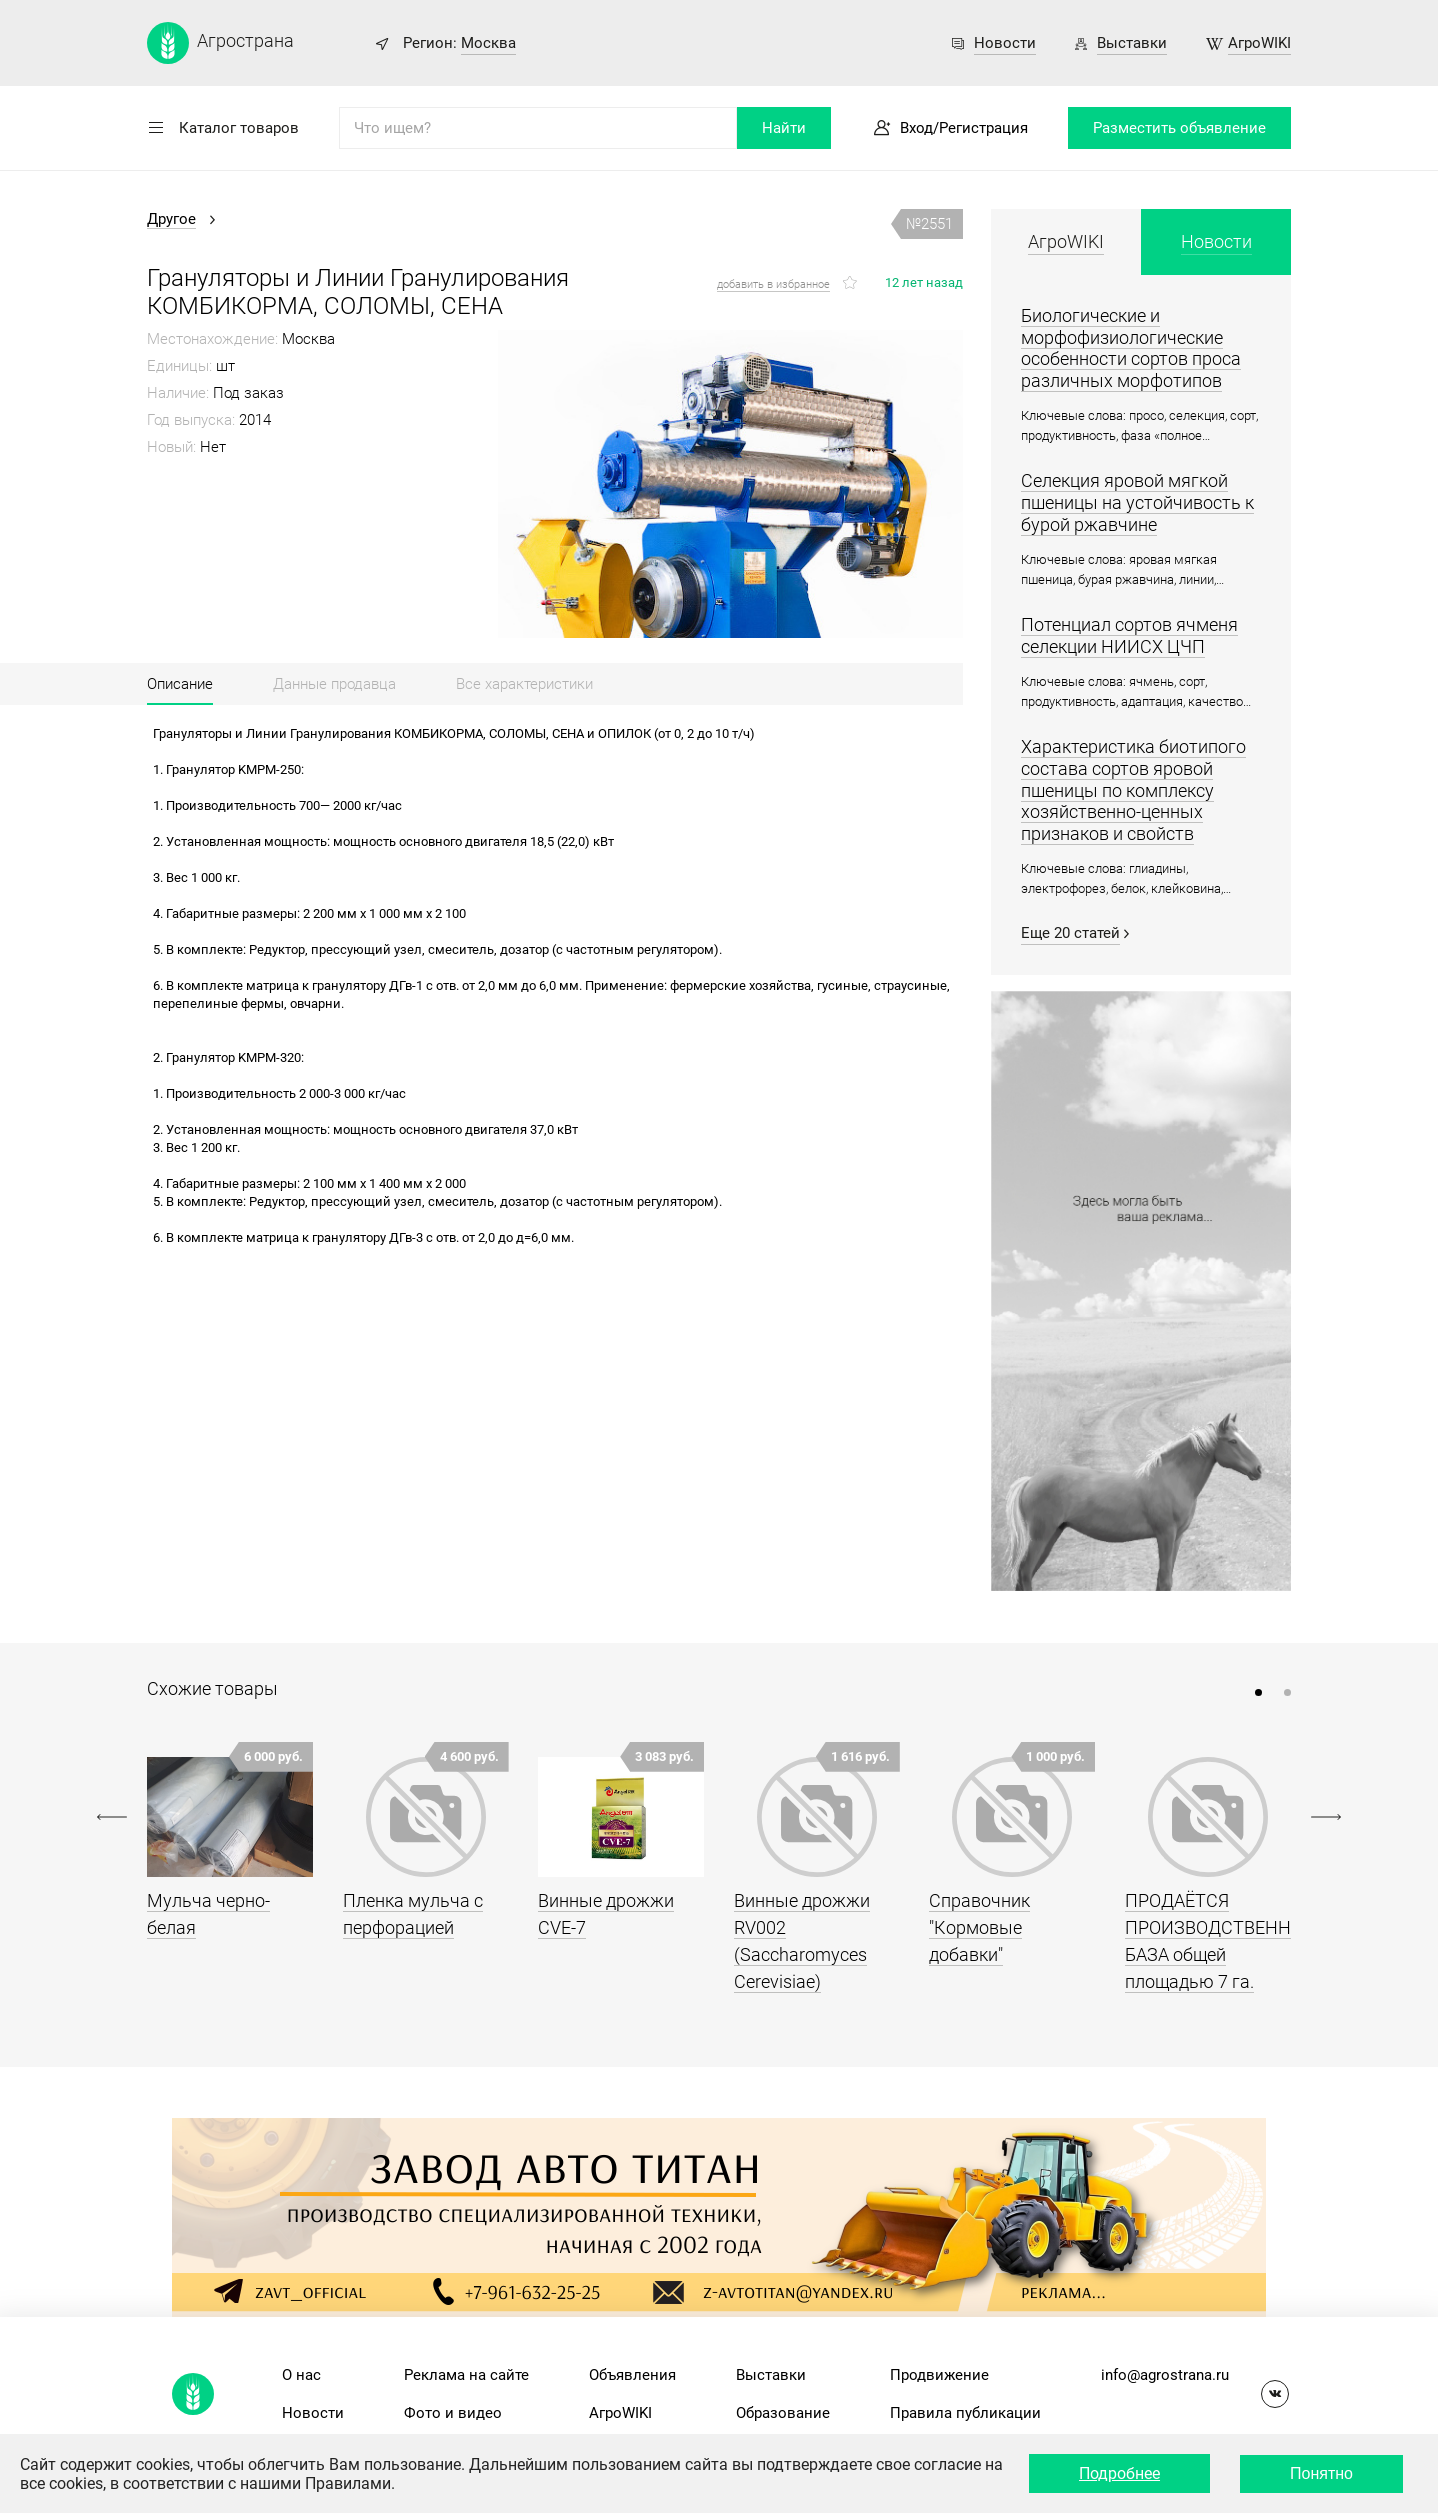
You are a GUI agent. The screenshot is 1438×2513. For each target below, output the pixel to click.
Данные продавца (334, 684)
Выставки (1132, 43)
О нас (301, 2375)
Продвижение (939, 2375)
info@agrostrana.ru (1165, 2375)
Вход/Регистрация (964, 128)
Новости (1005, 43)
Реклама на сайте (466, 2375)
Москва (488, 43)
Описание (180, 684)
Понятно (1321, 2473)
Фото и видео (453, 2413)
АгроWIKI (1259, 43)
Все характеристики (524, 684)
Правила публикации (965, 2413)
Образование (783, 2413)
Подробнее (1119, 2473)
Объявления (632, 2375)
